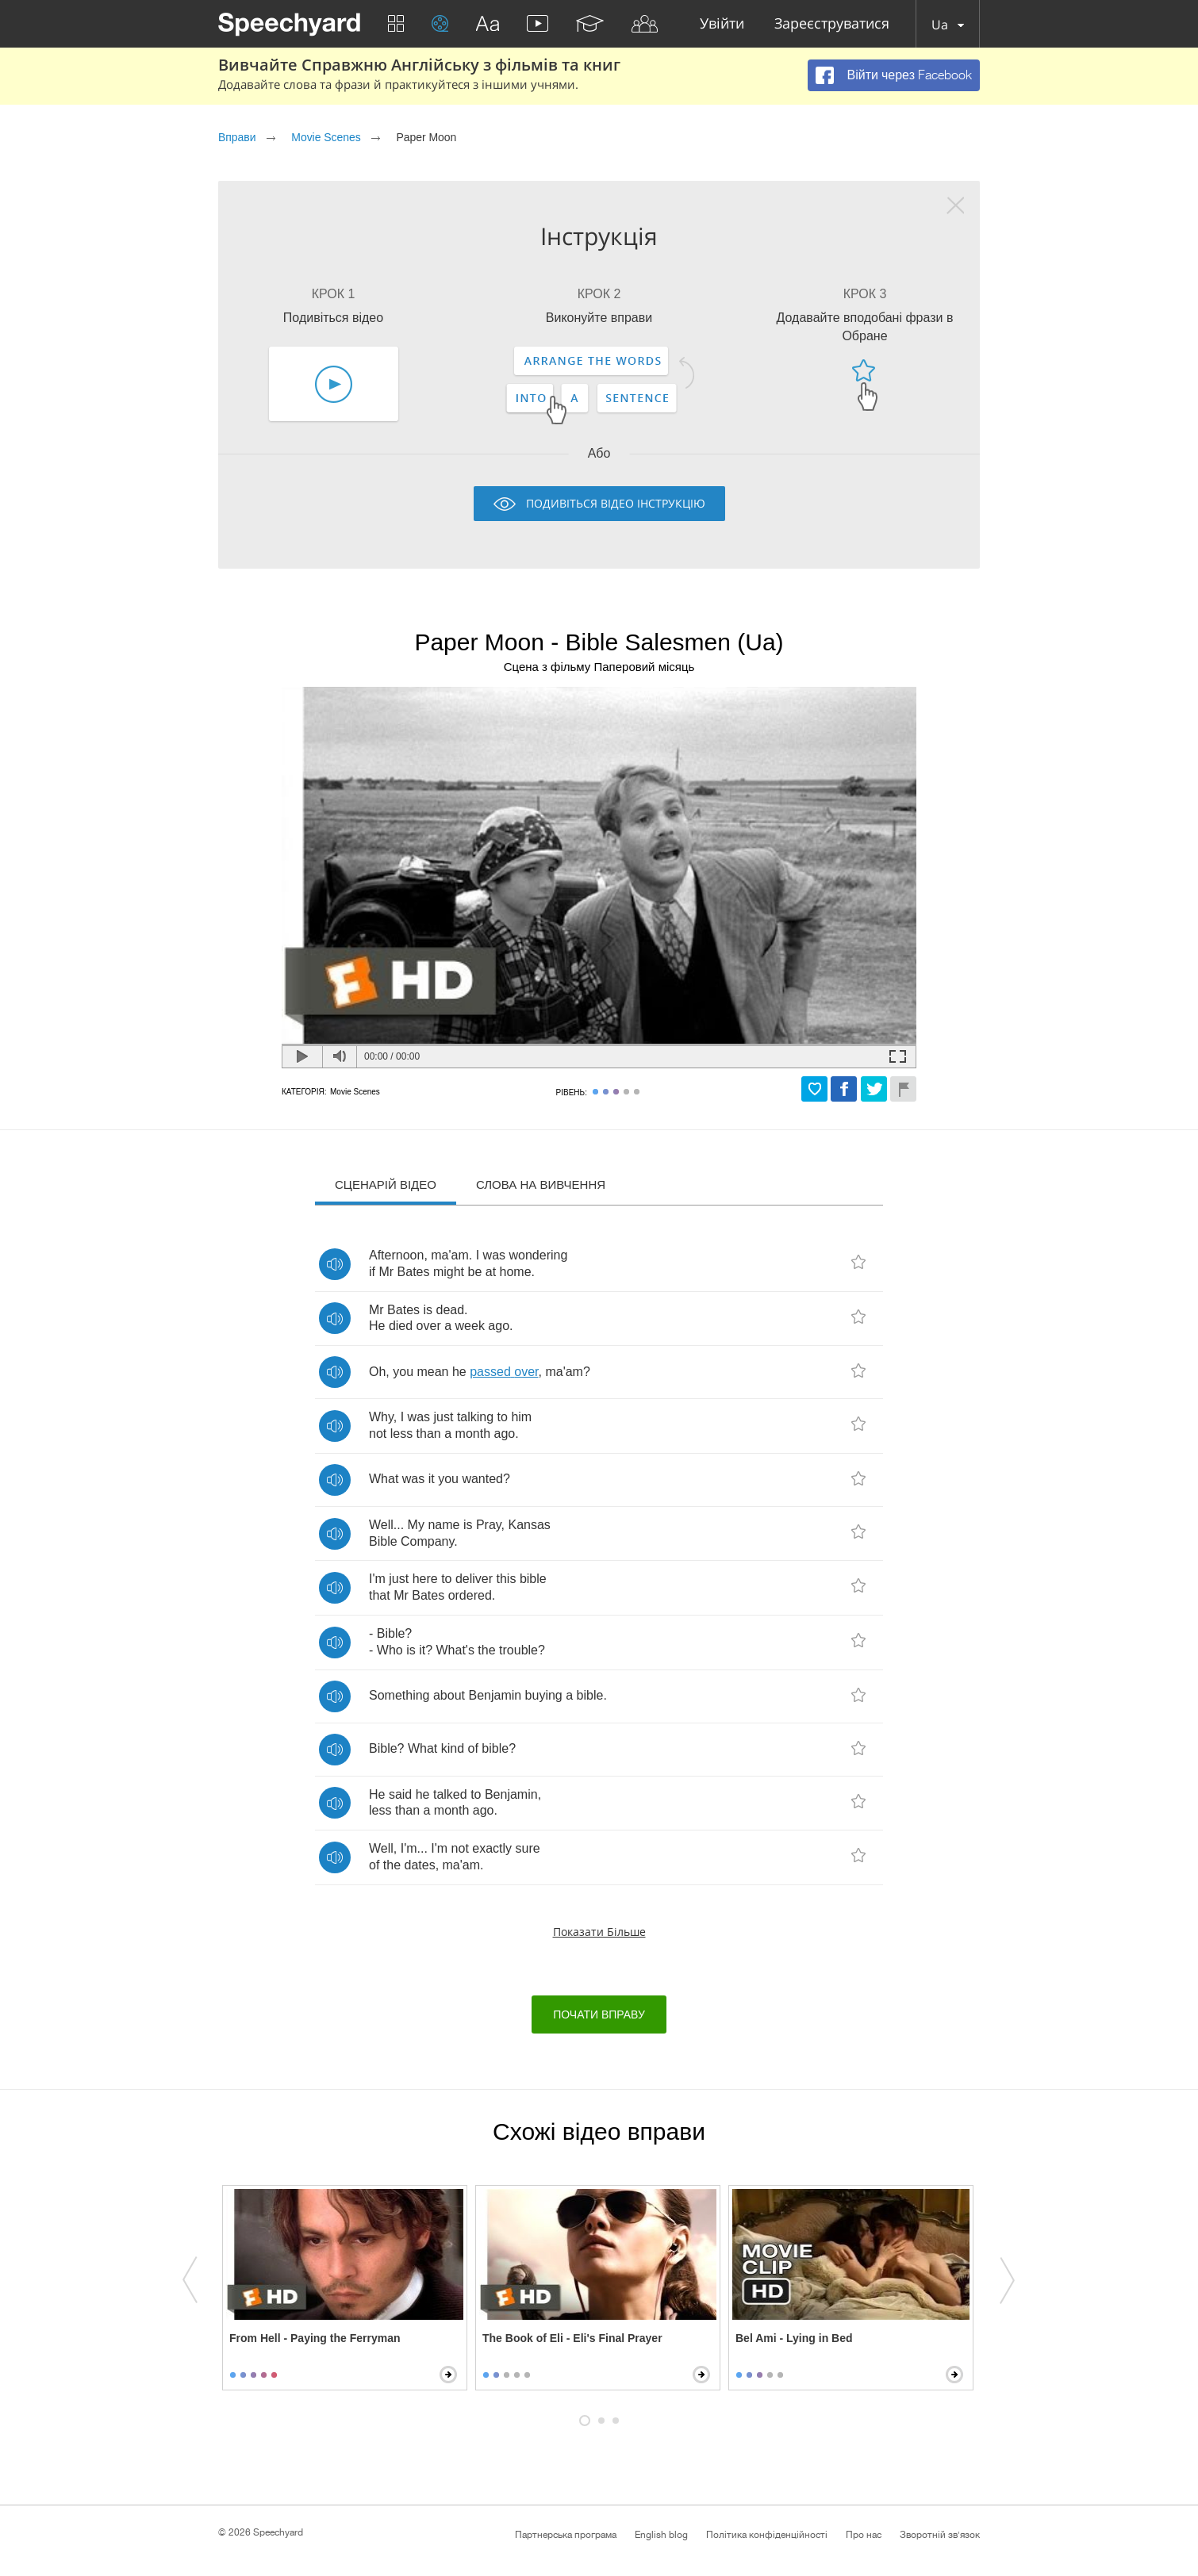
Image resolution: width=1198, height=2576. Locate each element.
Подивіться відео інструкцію (615, 503)
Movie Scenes (325, 137)
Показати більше (599, 1931)
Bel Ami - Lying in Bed (794, 2338)
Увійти (722, 24)
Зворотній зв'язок (940, 2534)
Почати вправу (599, 2014)
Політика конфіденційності (766, 2534)
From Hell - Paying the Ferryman (315, 2338)
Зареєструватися (831, 24)
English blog (661, 2534)
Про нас (863, 2534)
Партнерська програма (565, 2534)
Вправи (236, 137)
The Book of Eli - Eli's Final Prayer (572, 2338)
